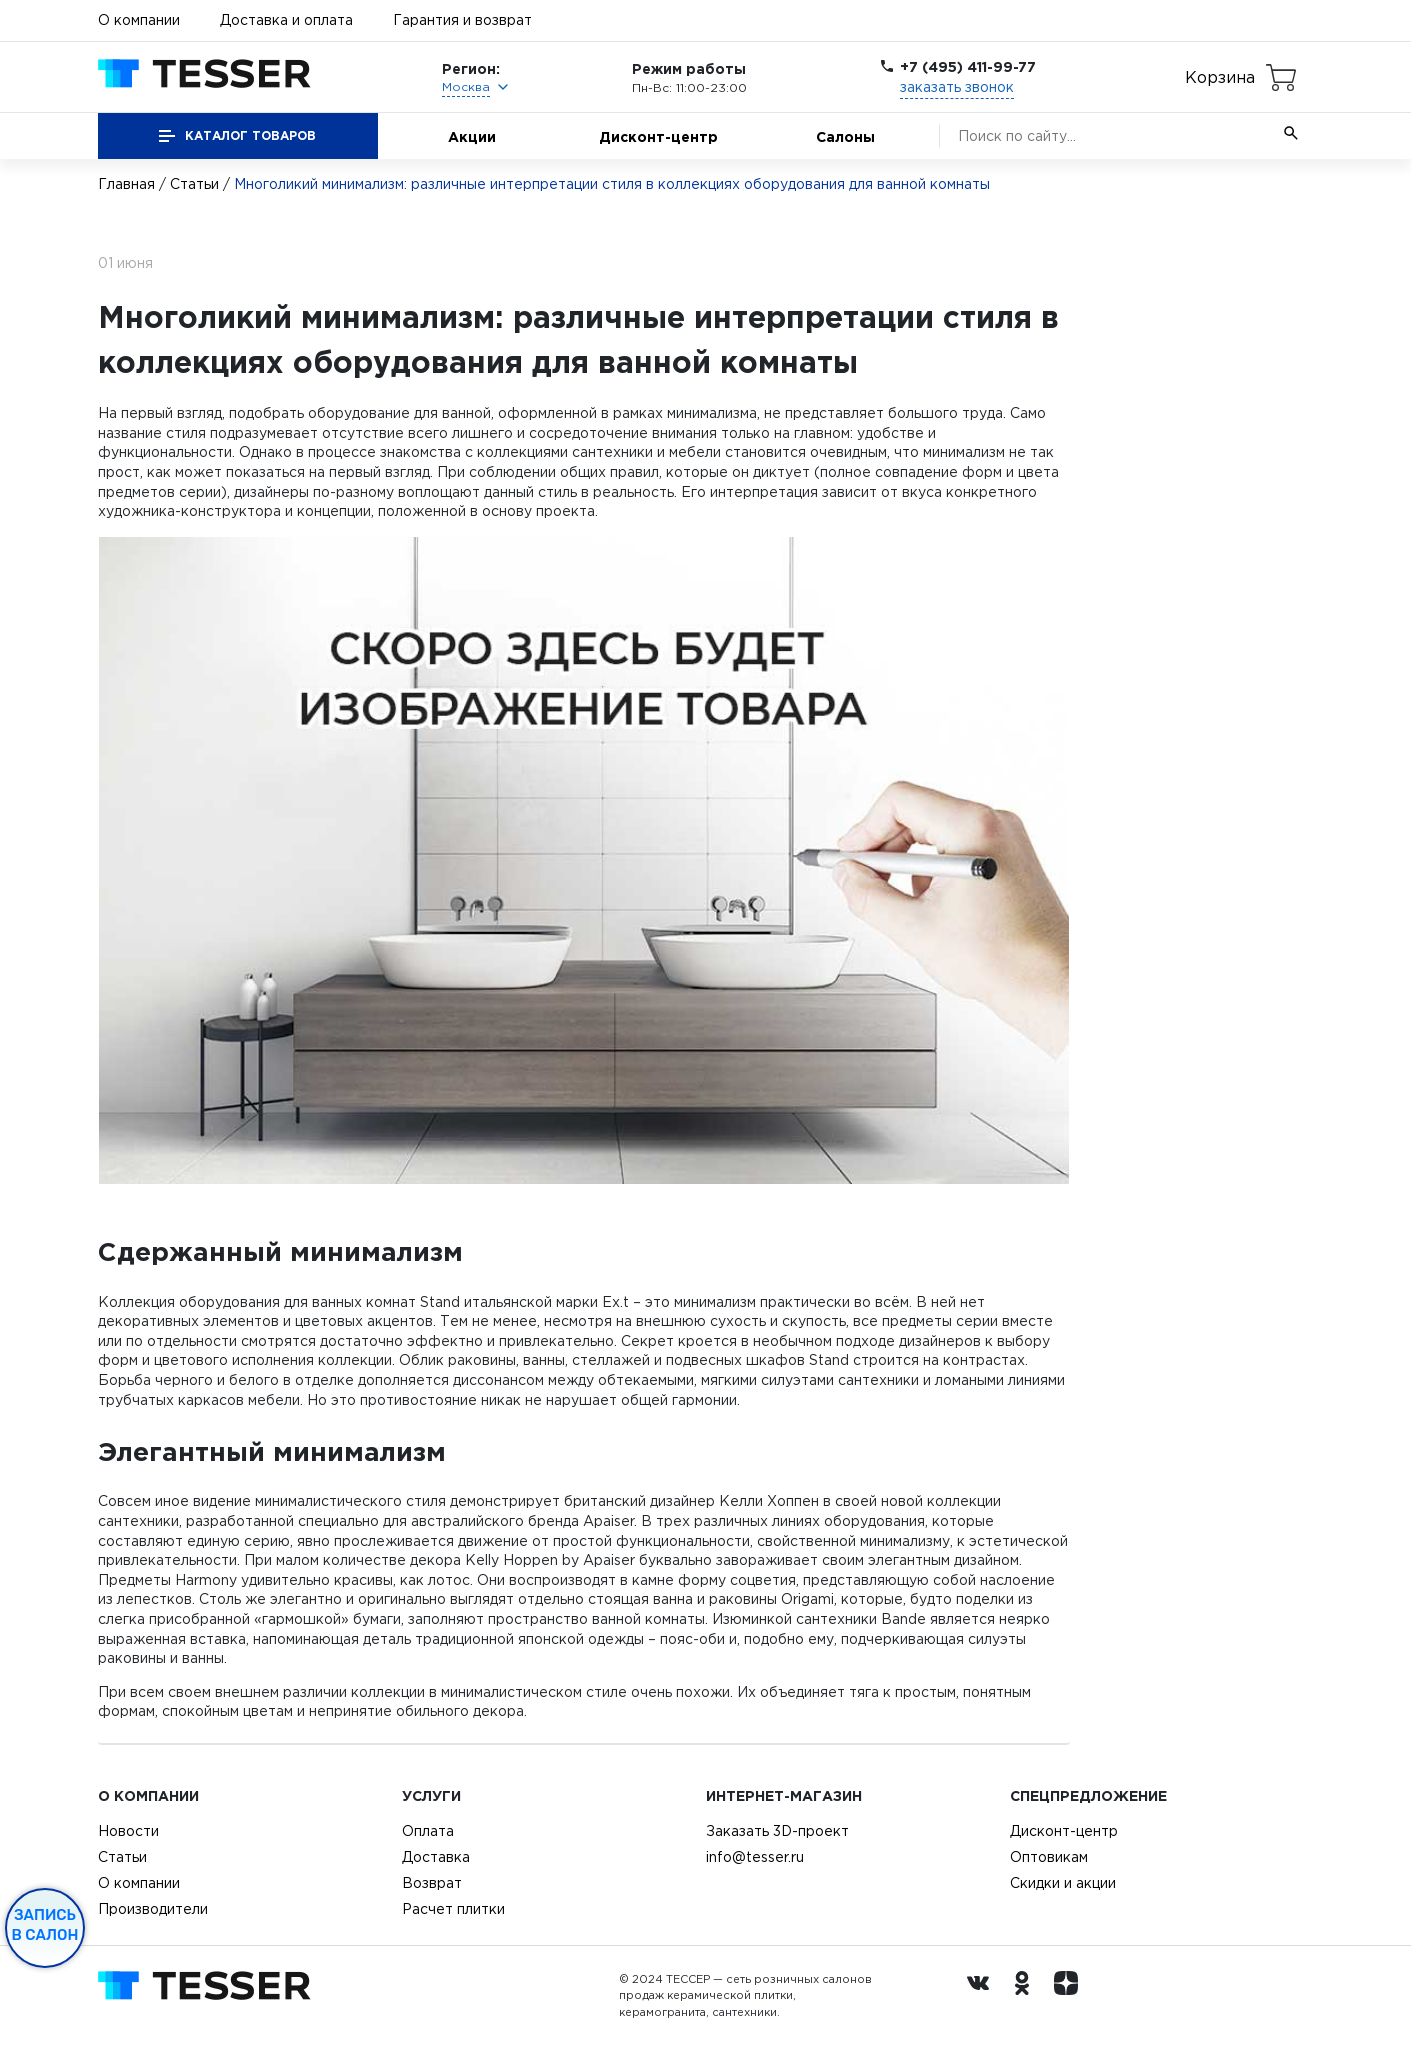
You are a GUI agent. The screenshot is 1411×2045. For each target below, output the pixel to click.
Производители (153, 1909)
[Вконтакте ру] (983, 1996)
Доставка (436, 1857)
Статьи (194, 184)
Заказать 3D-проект (777, 1831)
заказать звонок (957, 87)
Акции (472, 136)
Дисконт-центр (658, 136)
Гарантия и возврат (462, 20)
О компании (139, 20)
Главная (126, 184)
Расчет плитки (453, 1909)
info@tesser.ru (755, 1857)
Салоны (845, 136)
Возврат (432, 1883)
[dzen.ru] (1071, 1996)
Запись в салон (45, 1925)
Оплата (428, 1831)
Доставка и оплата (286, 20)
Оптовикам (1049, 1857)
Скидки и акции (1063, 1883)
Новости (128, 1831)
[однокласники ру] (1027, 1996)
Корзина (1220, 77)
